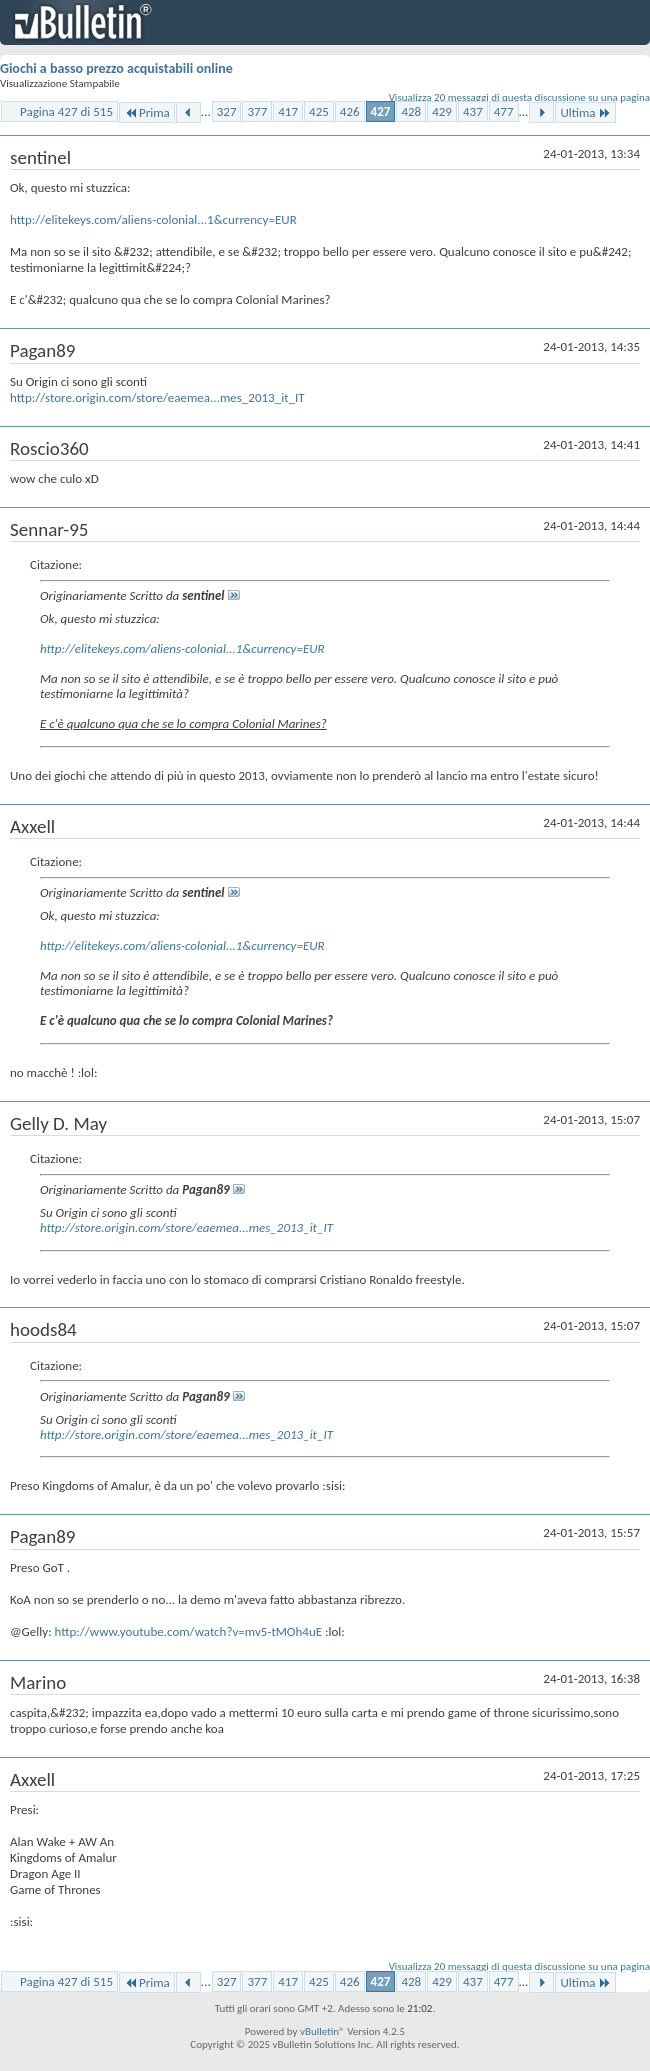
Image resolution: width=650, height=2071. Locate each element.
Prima (147, 112)
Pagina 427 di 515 (66, 111)
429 (442, 111)
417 (288, 111)
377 (257, 111)
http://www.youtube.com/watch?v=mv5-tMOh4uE (189, 1631)
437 (473, 111)
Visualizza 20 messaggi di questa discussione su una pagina (519, 97)
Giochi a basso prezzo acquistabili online (116, 68)
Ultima (585, 112)
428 (411, 111)
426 (350, 111)
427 (381, 111)
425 (319, 111)
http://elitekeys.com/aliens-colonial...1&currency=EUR (153, 219)
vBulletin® (322, 2031)
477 (504, 111)
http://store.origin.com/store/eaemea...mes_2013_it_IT (157, 397)
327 (227, 111)
